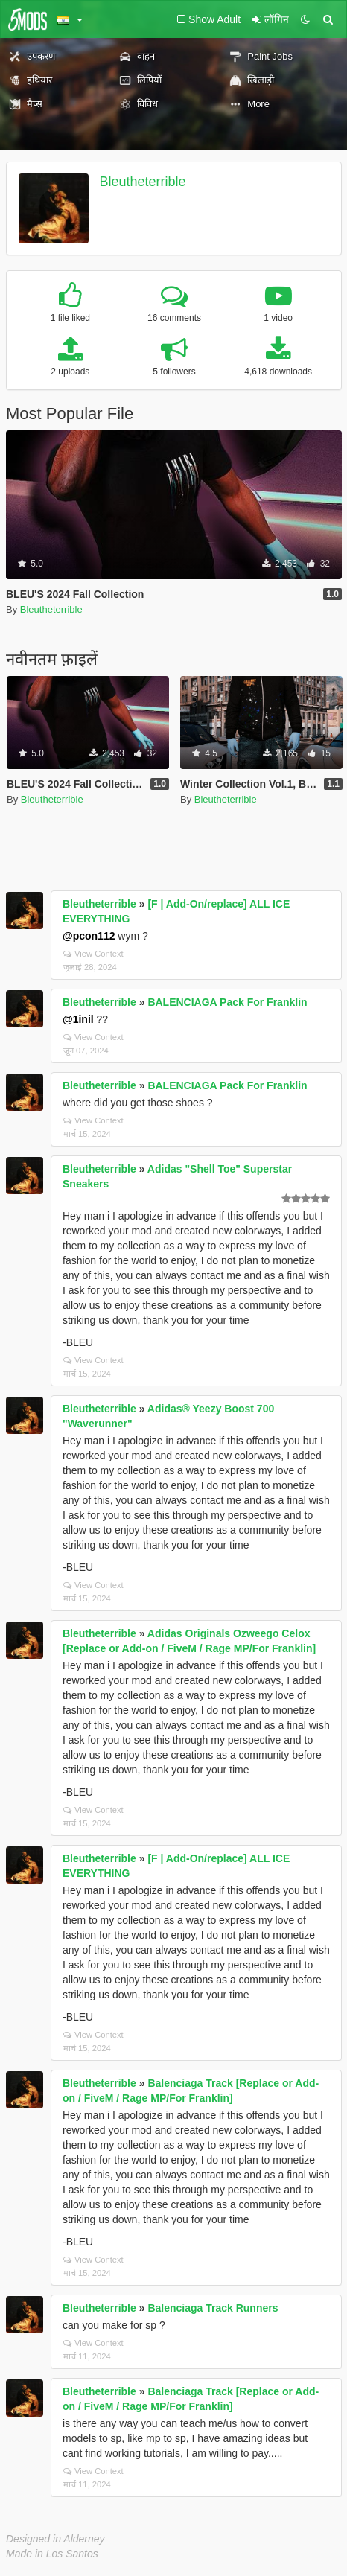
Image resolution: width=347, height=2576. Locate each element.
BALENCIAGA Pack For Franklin (227, 1002)
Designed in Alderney (55, 2539)
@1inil (78, 1019)
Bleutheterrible (143, 181)
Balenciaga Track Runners (212, 2308)
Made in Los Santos (52, 2554)
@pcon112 (89, 936)
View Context (93, 953)
